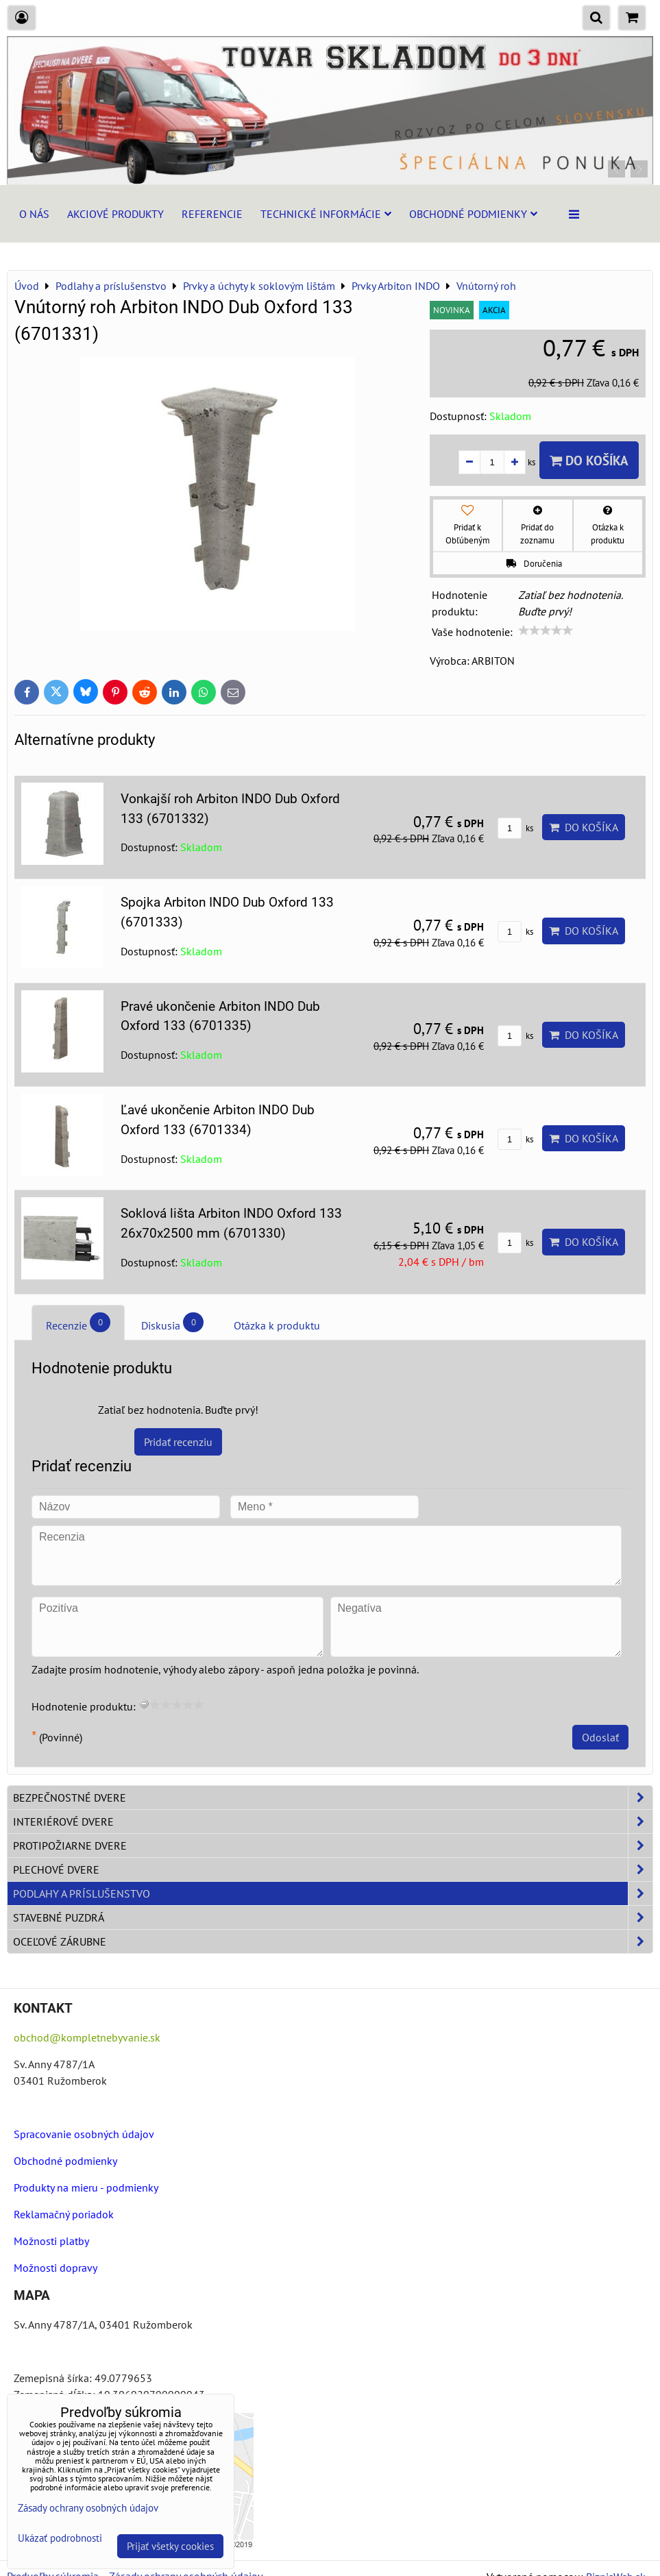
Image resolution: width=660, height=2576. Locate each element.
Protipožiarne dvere (332, 1845)
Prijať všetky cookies (170, 2546)
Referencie (212, 214)
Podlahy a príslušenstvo (332, 1893)
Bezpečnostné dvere (332, 1797)
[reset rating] (143, 1703)
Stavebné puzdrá (332, 1917)
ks (515, 828)
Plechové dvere (332, 1869)
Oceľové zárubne (332, 1941)
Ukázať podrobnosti (60, 2538)
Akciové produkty (115, 214)
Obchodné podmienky (473, 214)
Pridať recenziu (178, 1442)
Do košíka (589, 460)
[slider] (545, 630)
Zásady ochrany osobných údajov (88, 2507)
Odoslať (600, 1737)
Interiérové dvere (332, 1821)
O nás (34, 214)
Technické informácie (325, 214)
